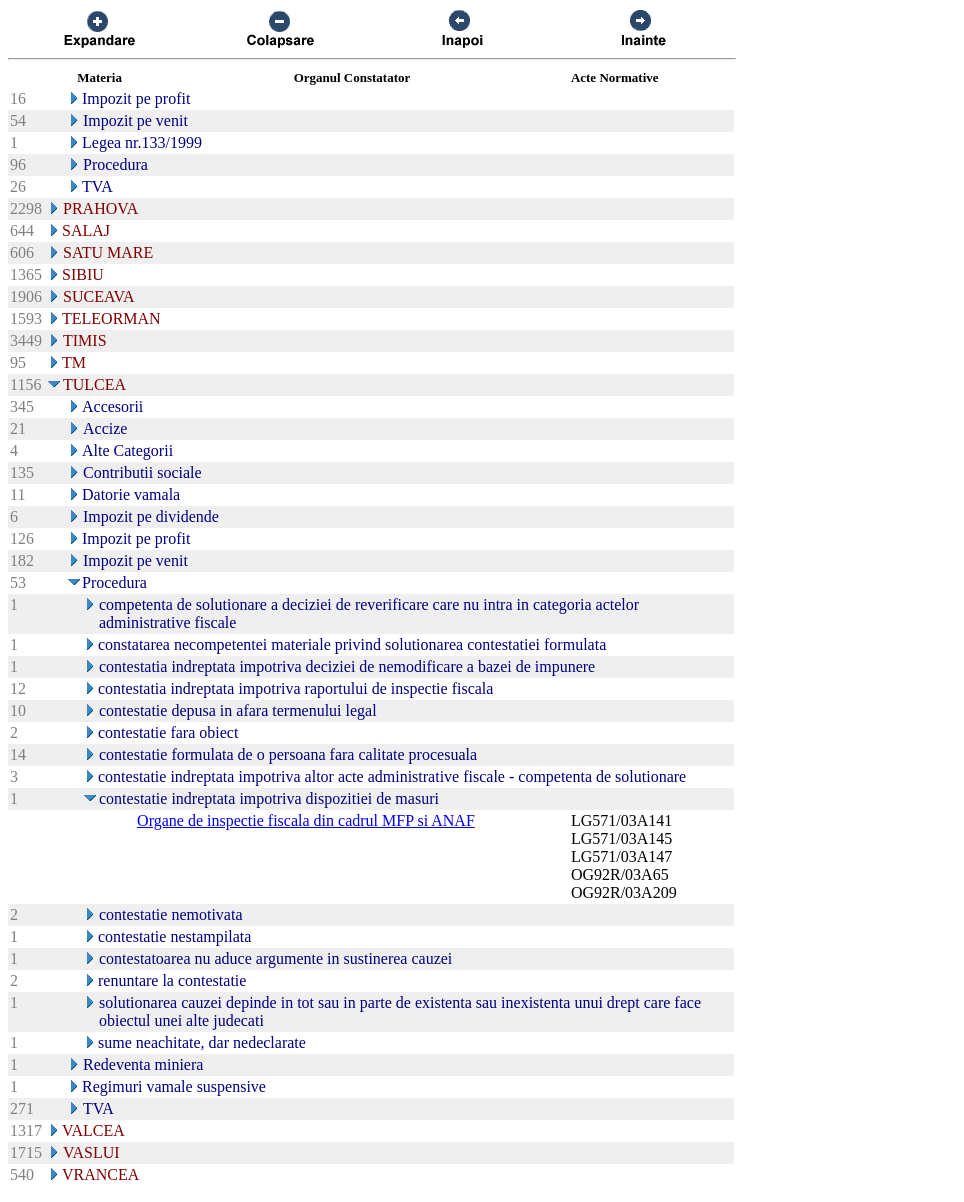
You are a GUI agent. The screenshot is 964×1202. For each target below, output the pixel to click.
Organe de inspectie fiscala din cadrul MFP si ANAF (306, 820)
